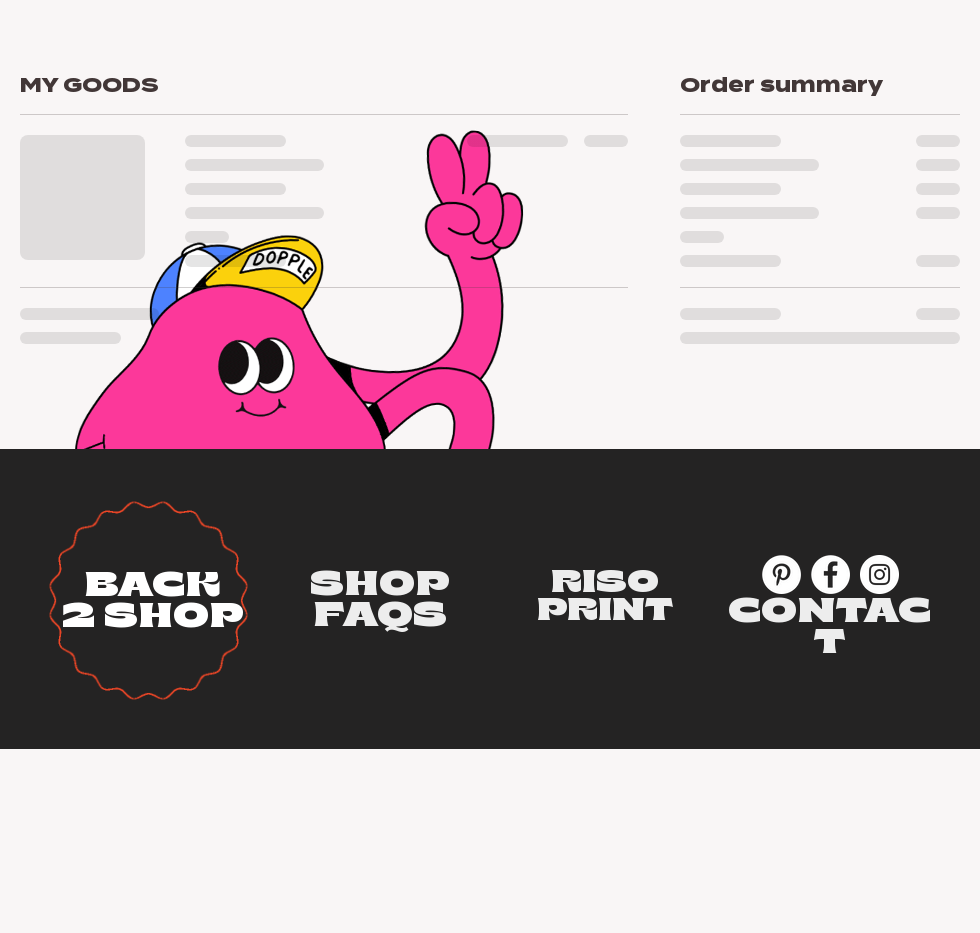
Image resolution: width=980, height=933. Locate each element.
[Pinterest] (781, 574)
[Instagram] (879, 574)
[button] (379, 583)
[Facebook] (830, 574)
